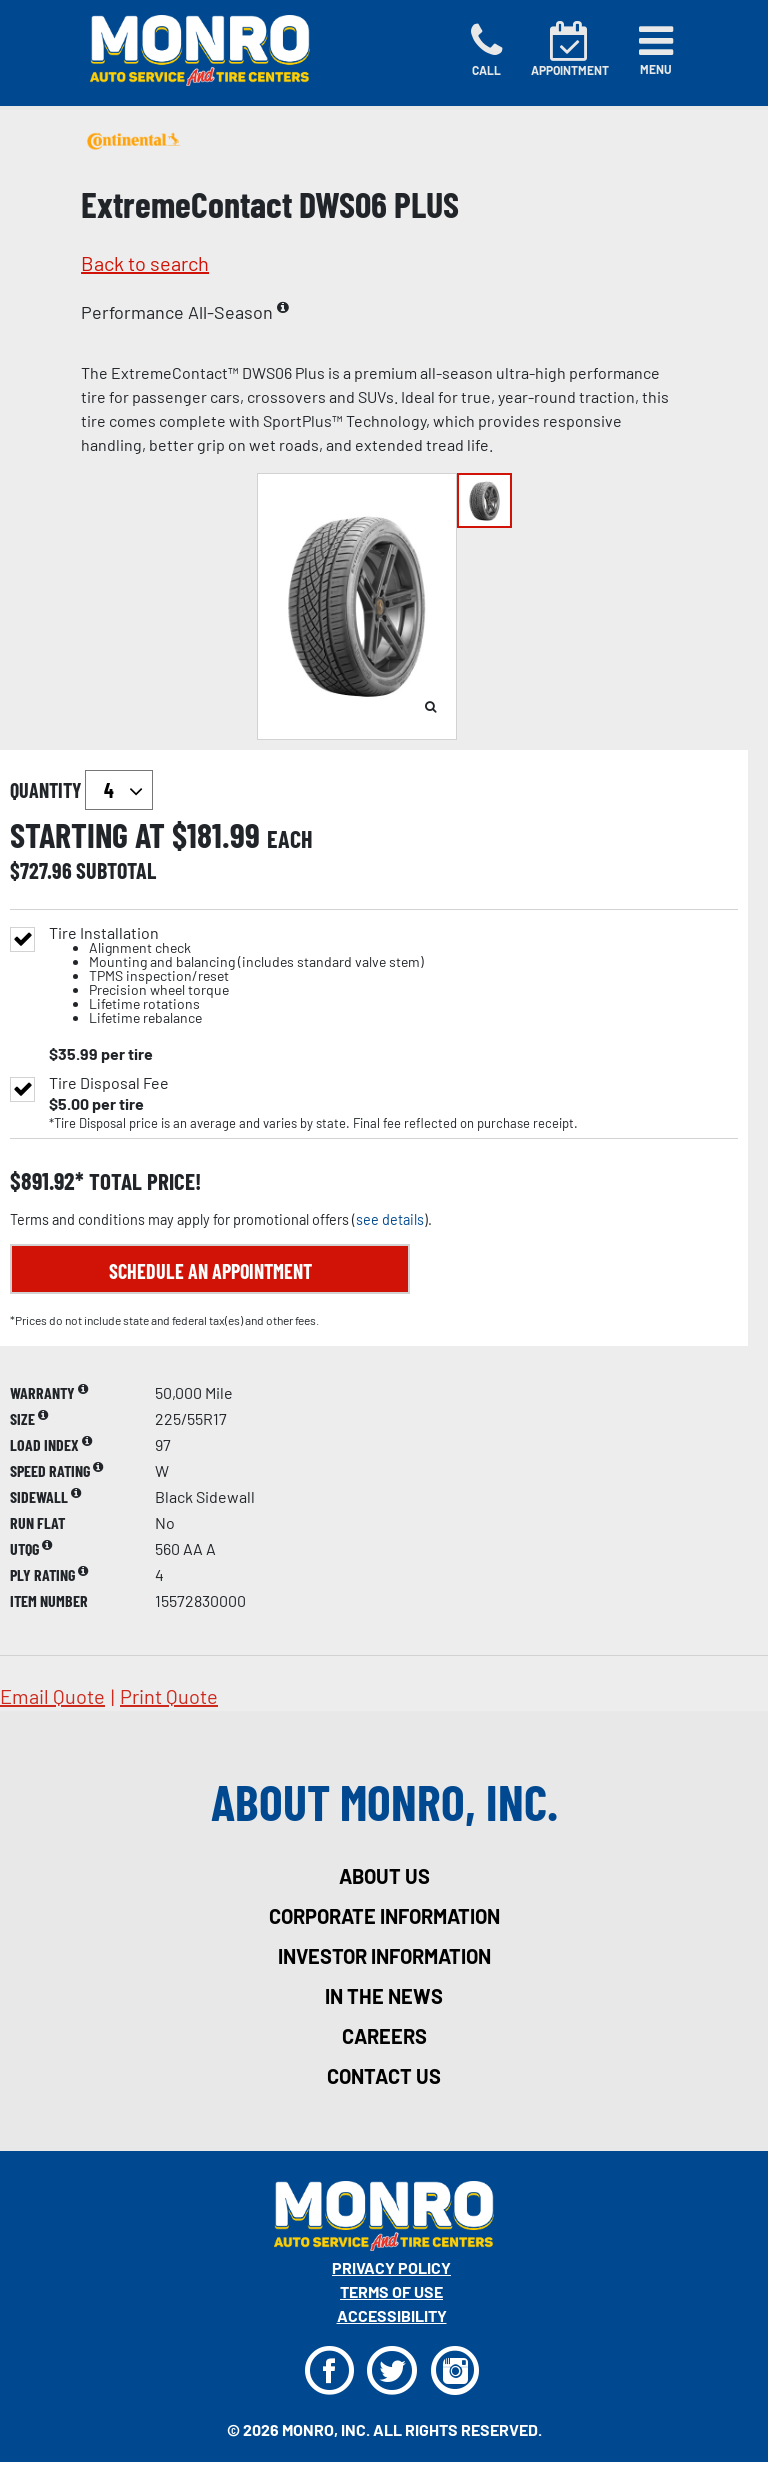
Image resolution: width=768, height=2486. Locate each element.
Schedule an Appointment (210, 1271)
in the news (384, 1996)
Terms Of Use (391, 2291)
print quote (169, 1696)
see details (390, 1219)
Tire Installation (236, 975)
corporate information (384, 1916)
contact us (384, 2076)
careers (384, 2036)
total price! (142, 1181)
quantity (81, 790)
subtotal (116, 870)
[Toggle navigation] (656, 50)
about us (384, 1876)
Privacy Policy (391, 2267)
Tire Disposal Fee (109, 1083)
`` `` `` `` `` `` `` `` (119, 790)
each (290, 839)
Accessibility (392, 2315)
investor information (384, 1956)
